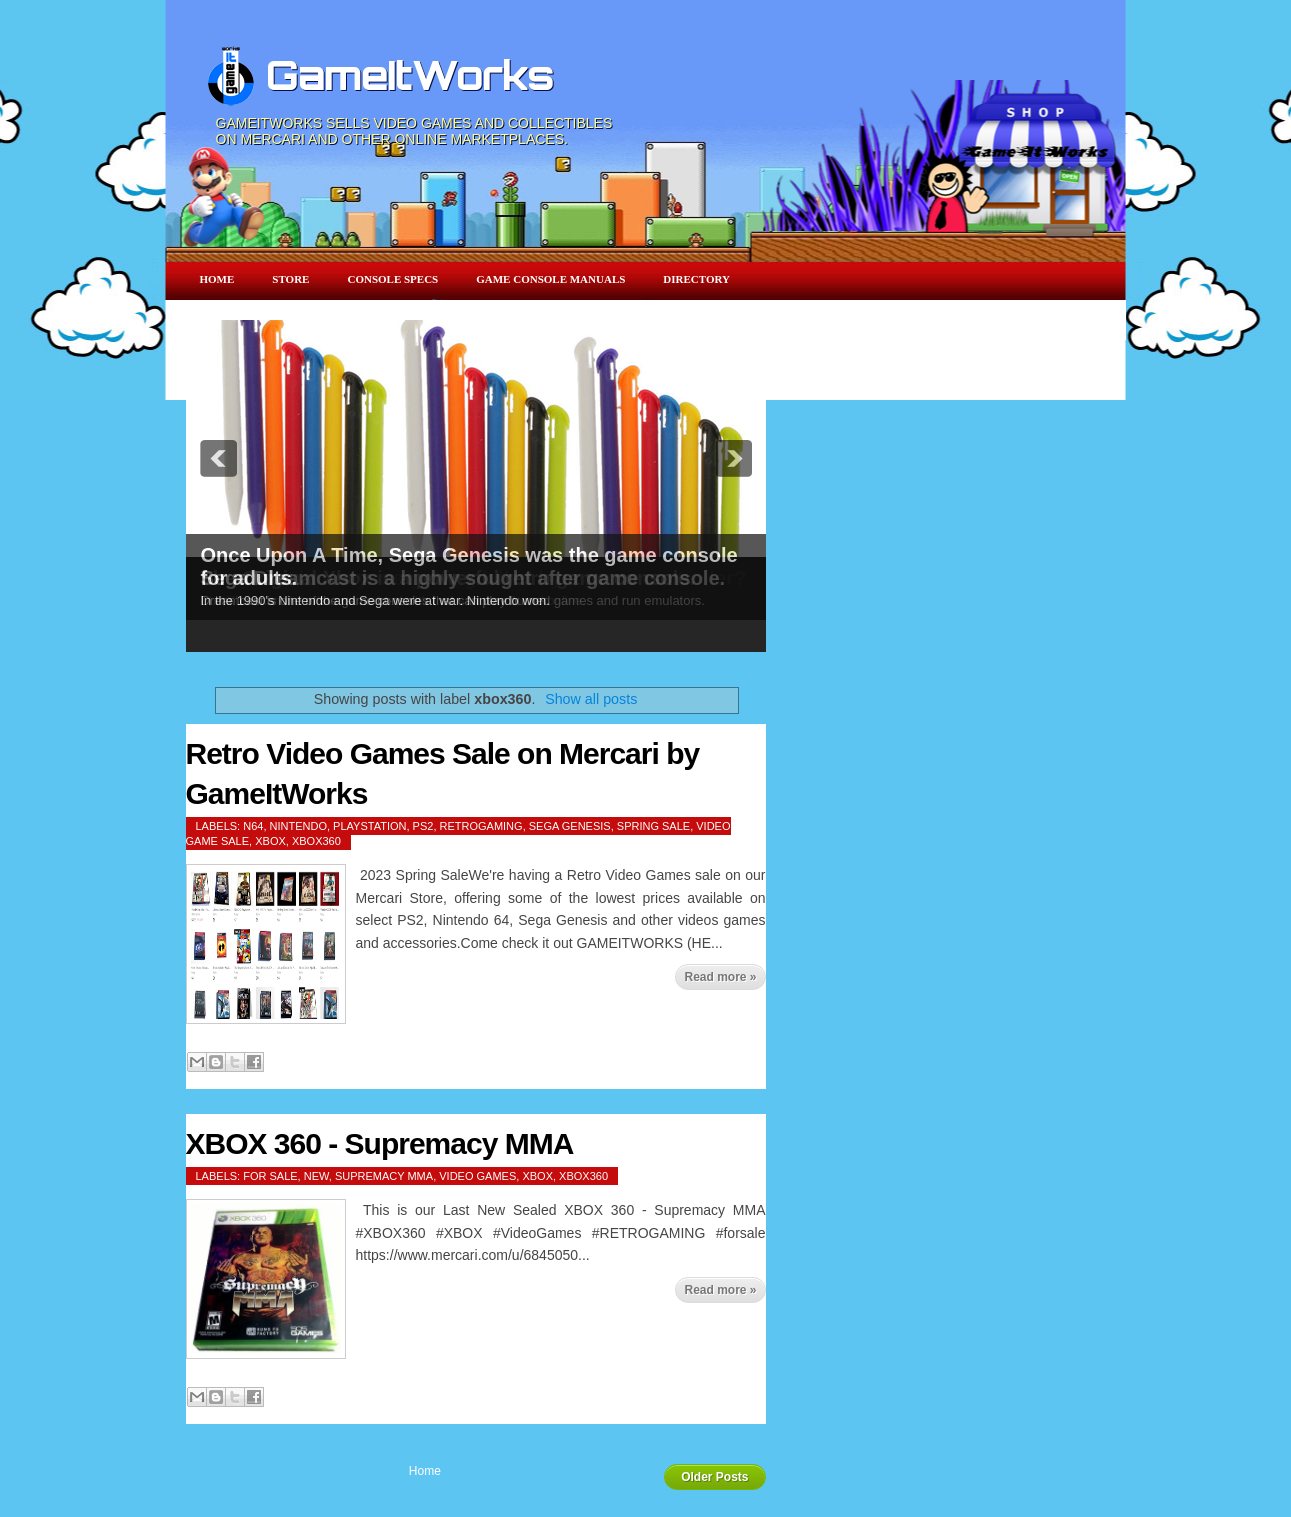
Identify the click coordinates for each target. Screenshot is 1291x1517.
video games (477, 1176)
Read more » (720, 977)
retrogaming (481, 826)
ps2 (423, 826)
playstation (369, 826)
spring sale (653, 826)
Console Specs (392, 279)
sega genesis (570, 826)
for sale (270, 1176)
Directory (696, 279)
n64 (253, 826)
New (316, 1176)
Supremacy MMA (384, 1176)
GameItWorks (410, 75)
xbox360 (316, 841)
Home (217, 279)
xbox (270, 841)
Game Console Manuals (550, 279)
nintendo (298, 826)
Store (290, 279)
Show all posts (591, 699)
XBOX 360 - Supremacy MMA (380, 1143)
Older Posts (714, 1477)
